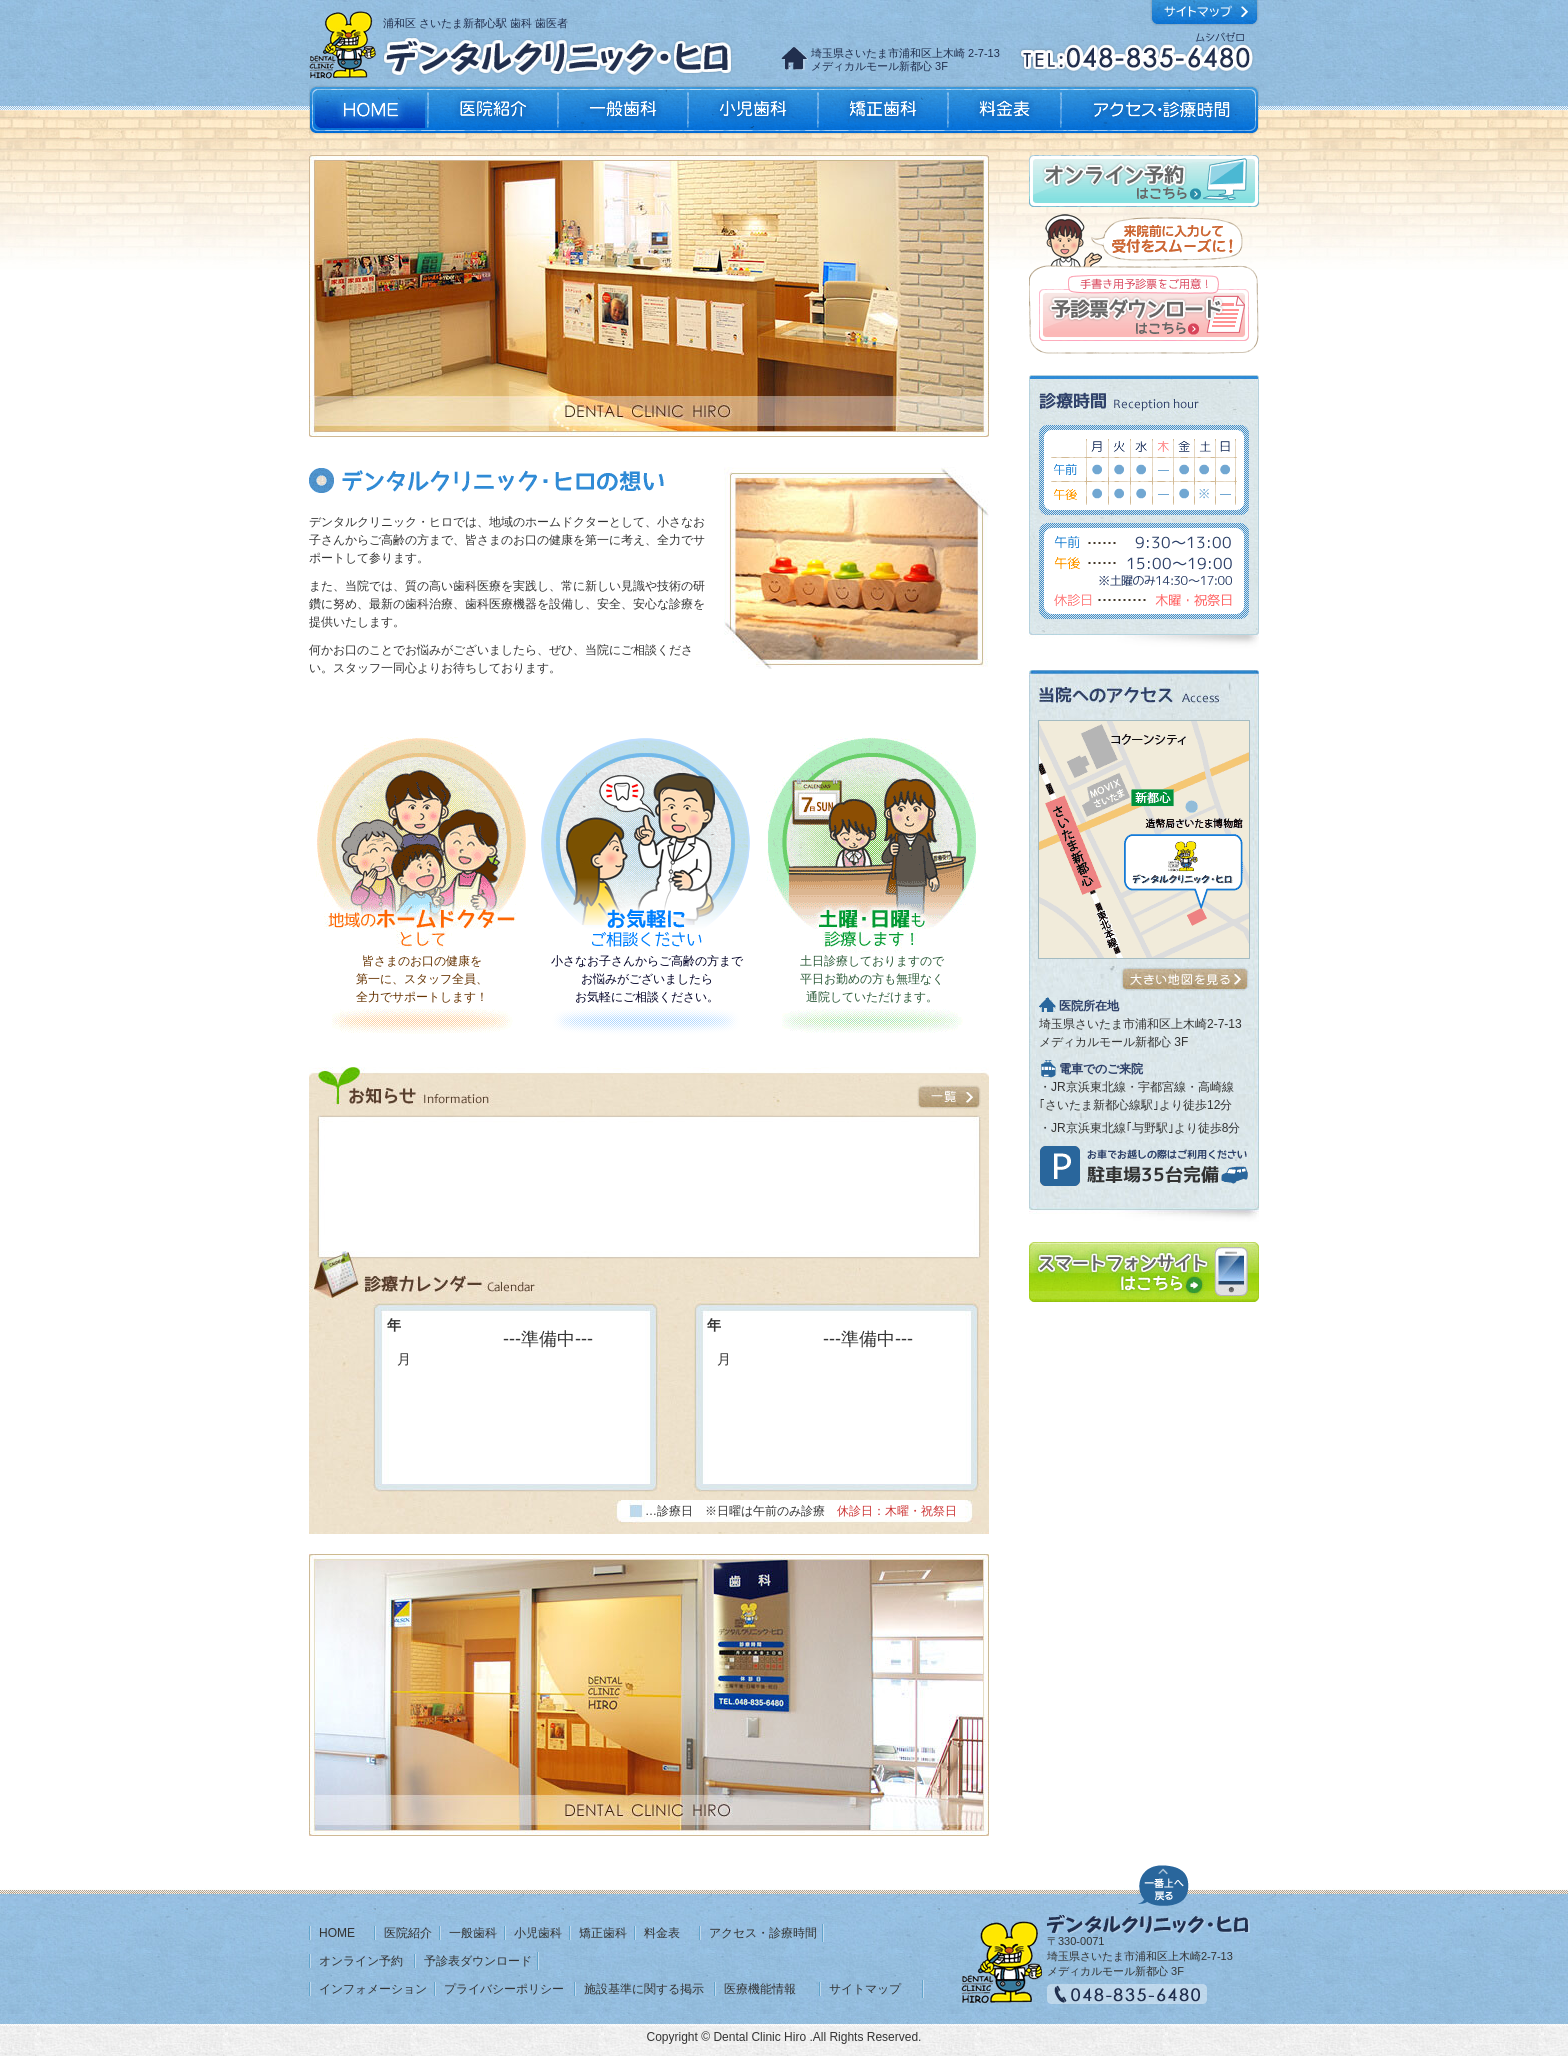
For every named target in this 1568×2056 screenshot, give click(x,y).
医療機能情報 (760, 1989)
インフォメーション (373, 1989)
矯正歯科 (883, 110)
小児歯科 (753, 110)
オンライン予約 (361, 1961)
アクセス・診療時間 (1158, 110)
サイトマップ (865, 1989)
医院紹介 (493, 110)
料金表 (1004, 110)
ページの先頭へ (1163, 1883)
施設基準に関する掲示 (644, 1989)
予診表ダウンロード (478, 1961)
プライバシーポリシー (504, 1989)
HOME (337, 1933)
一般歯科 (623, 110)
